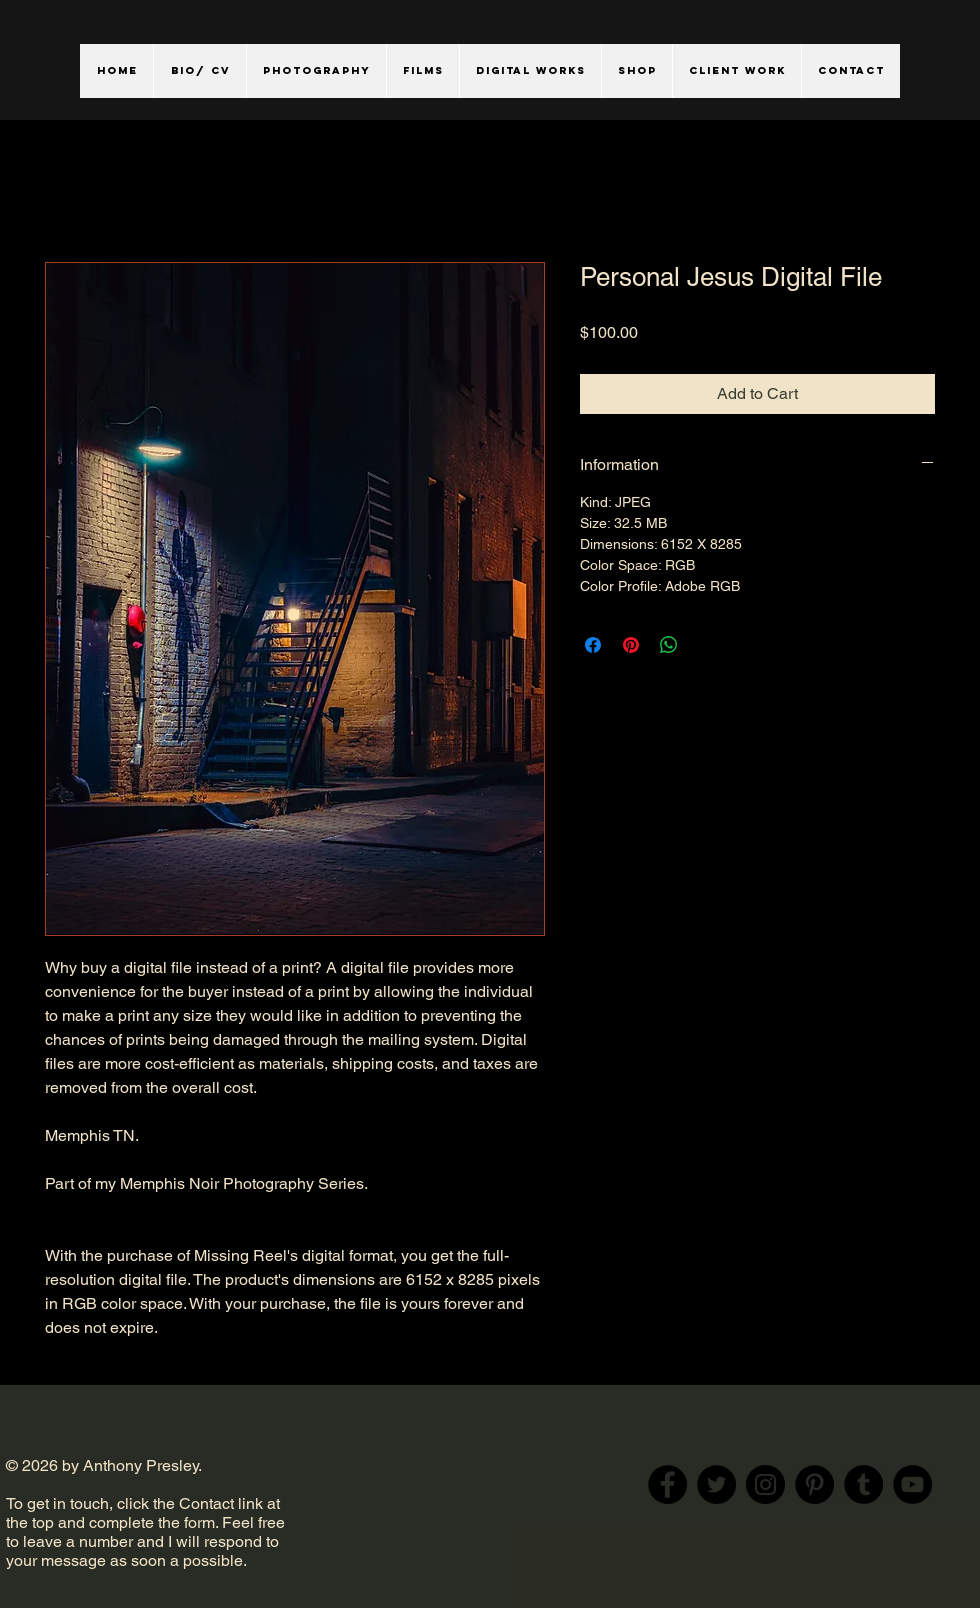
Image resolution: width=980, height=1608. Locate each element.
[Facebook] (667, 1484)
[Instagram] (765, 1484)
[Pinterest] (814, 1484)
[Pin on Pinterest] (631, 645)
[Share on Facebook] (593, 645)
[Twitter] (716, 1484)
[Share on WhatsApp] (669, 645)
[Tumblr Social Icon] (863, 1484)
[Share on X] (707, 645)
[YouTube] (912, 1484)
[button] (316, 71)
